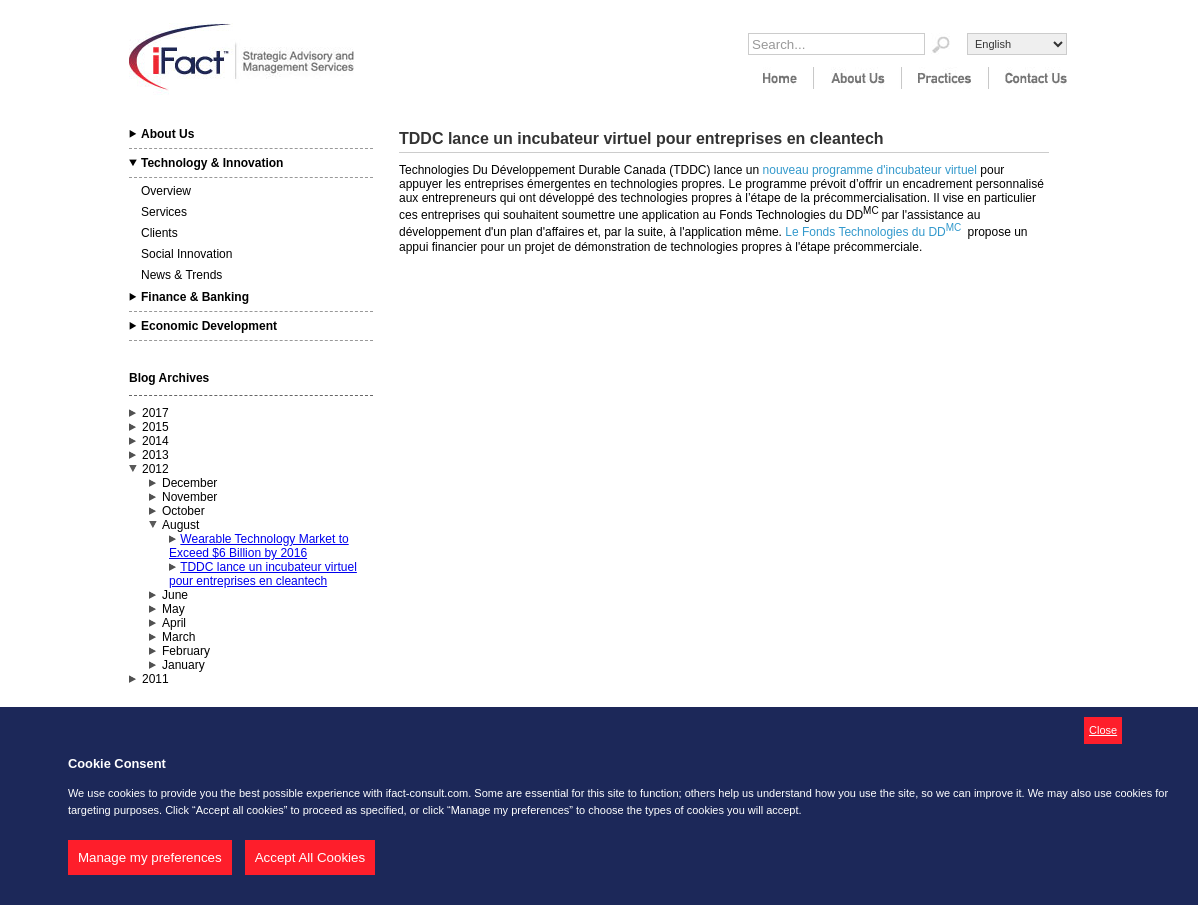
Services (164, 212)
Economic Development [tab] (209, 326)
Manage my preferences (150, 857)
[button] (1103, 731)
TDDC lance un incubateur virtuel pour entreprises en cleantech (263, 574)
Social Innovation (186, 254)
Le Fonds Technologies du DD (865, 232)
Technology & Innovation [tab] (212, 163)
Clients (159, 233)
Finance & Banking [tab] (195, 297)
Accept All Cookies (310, 857)
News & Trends (181, 275)
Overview (166, 191)
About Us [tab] (167, 134)
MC (954, 227)
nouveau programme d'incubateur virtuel (872, 170)
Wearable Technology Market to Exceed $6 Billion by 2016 (259, 546)
